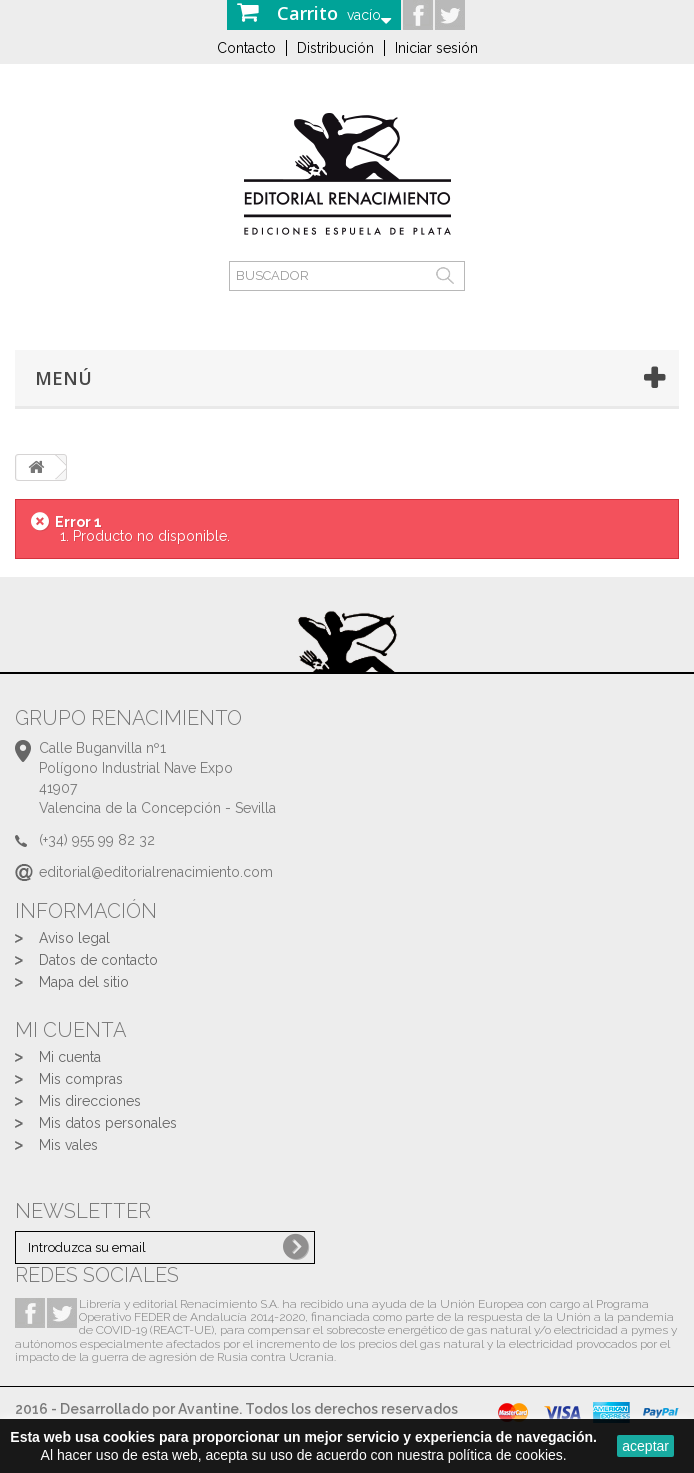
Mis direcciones (90, 1101)
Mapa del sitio (84, 982)
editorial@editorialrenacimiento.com (156, 872)
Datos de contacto (98, 960)
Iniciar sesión (436, 48)
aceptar (645, 1446)
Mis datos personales (108, 1123)
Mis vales (68, 1145)
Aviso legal (74, 938)
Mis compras (81, 1079)
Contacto (246, 48)
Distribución (335, 48)
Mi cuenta (70, 1057)
